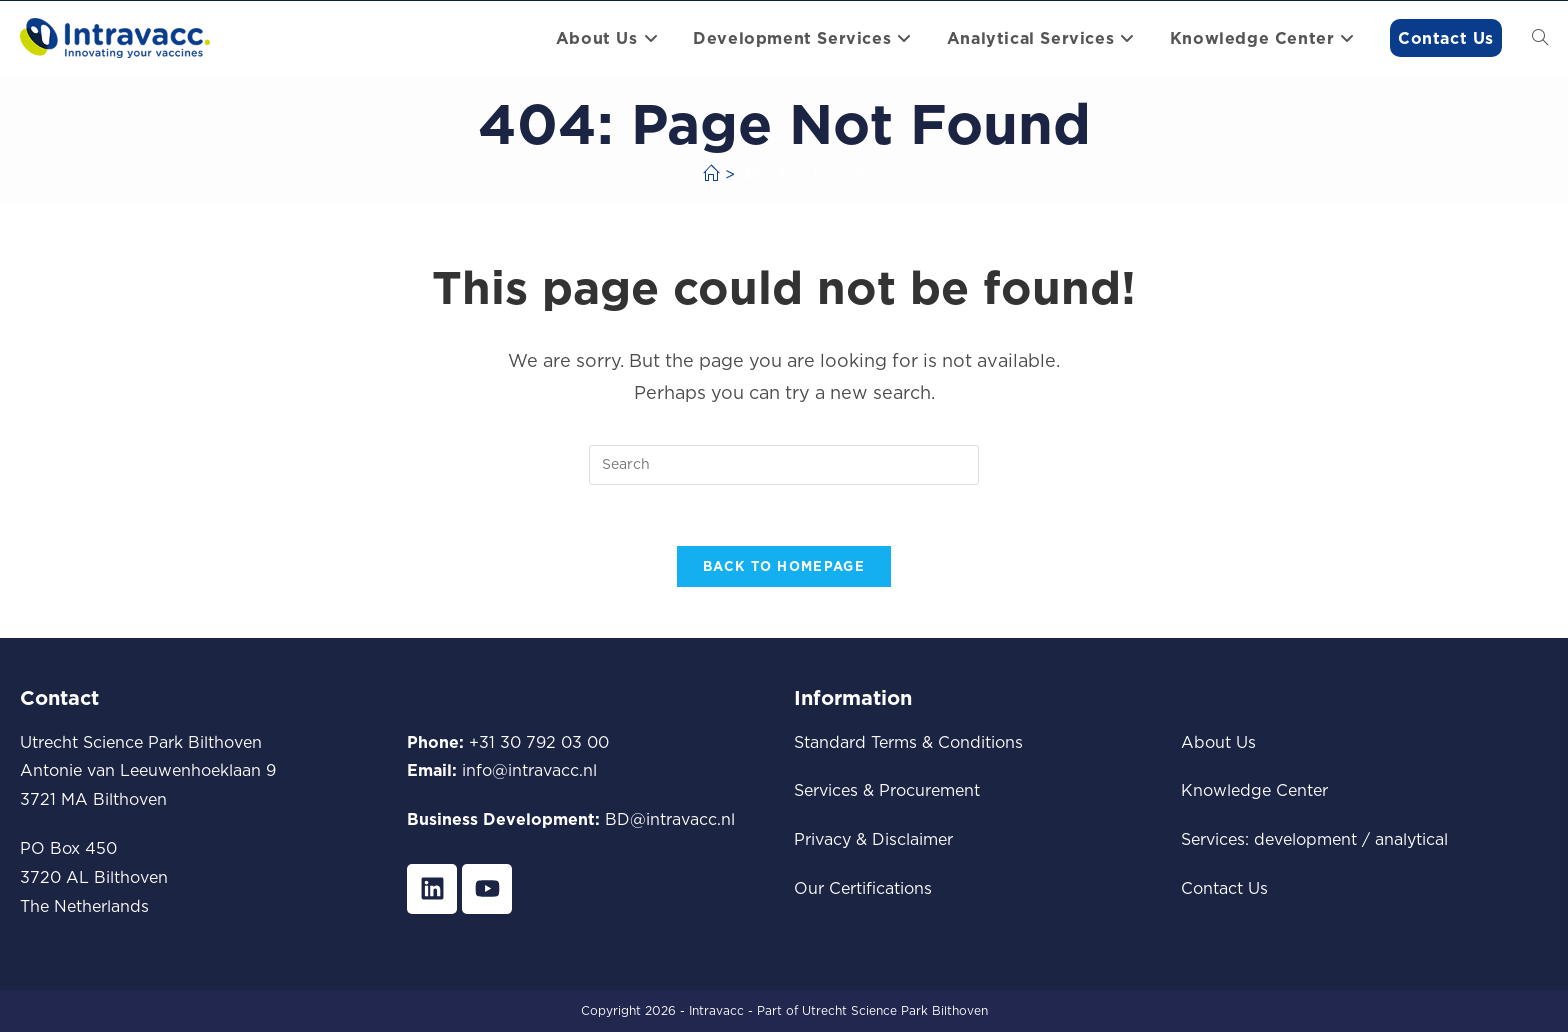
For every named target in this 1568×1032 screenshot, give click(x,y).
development (1305, 839)
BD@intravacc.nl (670, 819)
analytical (1411, 839)
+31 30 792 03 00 (539, 742)
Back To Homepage (784, 566)
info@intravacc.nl (529, 770)
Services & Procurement (887, 790)
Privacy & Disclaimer (873, 839)
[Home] (711, 174)
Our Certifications (863, 888)
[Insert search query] (784, 465)
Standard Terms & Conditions (908, 742)
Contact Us (1224, 888)
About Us (1218, 742)
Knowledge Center (1254, 790)
